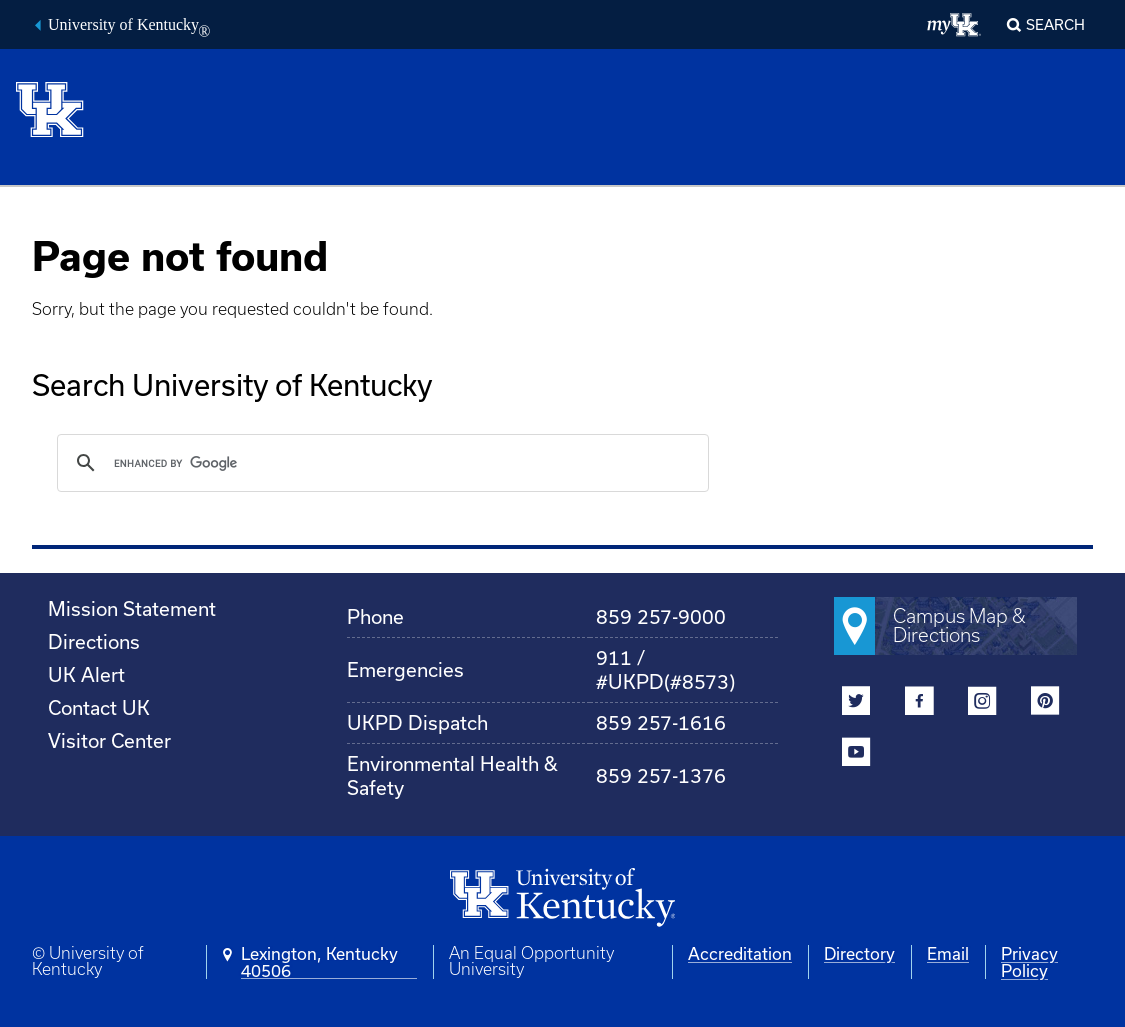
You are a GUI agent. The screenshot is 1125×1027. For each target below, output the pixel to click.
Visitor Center (109, 740)
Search (1055, 24)
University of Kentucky (129, 27)
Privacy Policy (1029, 962)
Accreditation (740, 953)
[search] (380, 463)
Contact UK (99, 707)
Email (948, 953)
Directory (859, 953)
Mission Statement (132, 608)
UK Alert (86, 674)
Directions (94, 641)
